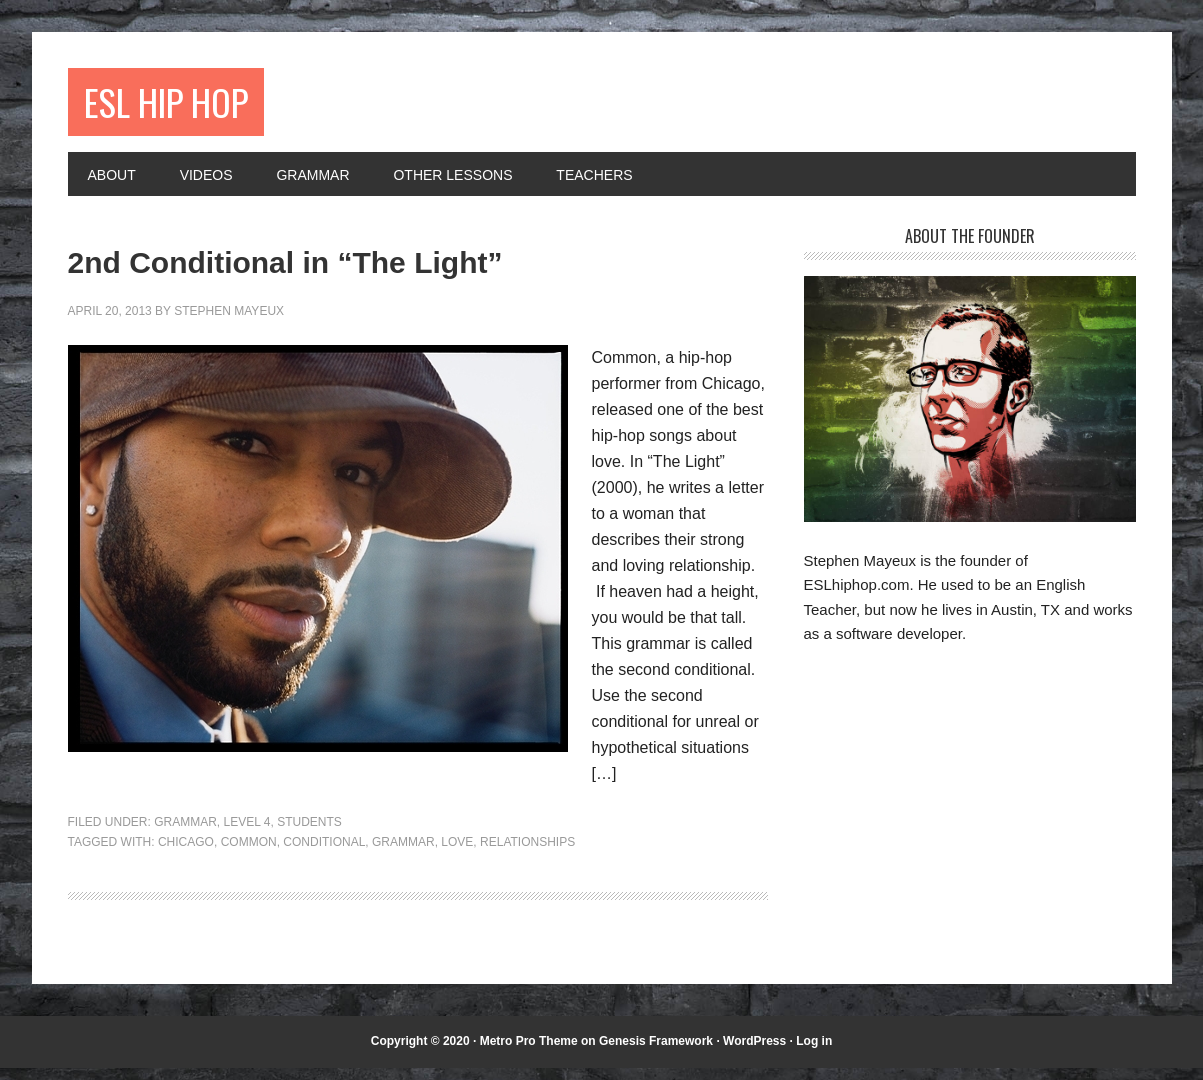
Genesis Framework (656, 1053)
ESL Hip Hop (193, 107)
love (457, 854)
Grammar (185, 834)
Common (249, 854)
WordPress (754, 1053)
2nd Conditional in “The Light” (416, 268)
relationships (527, 854)
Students (309, 834)
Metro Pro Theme (529, 1053)
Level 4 (247, 834)
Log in (814, 1053)
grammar (403, 854)
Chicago (186, 854)
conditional (324, 854)
